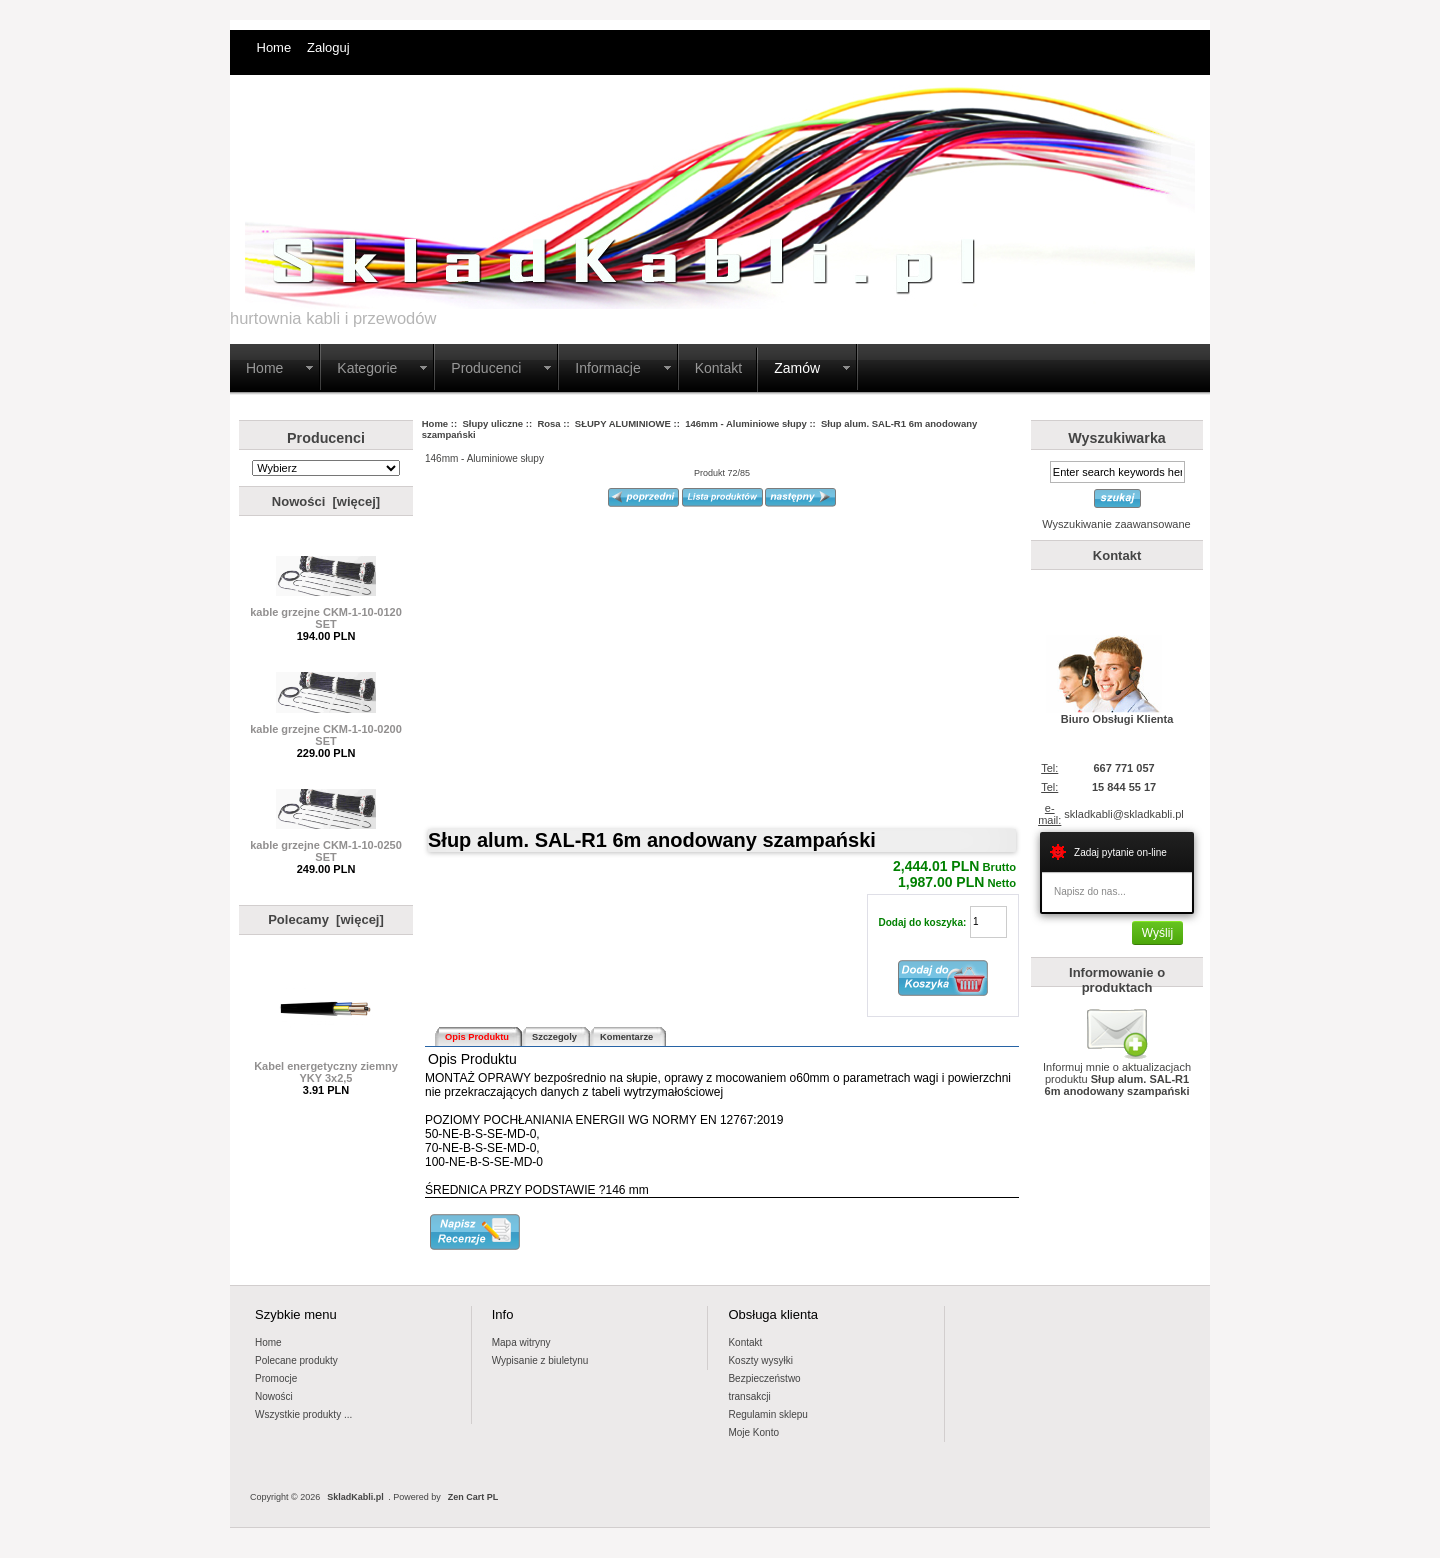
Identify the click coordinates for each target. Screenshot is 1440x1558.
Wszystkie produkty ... (303, 1414)
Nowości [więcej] (326, 501)
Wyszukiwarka (1116, 438)
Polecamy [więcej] (326, 919)
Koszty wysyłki (760, 1360)
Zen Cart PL (473, 1497)
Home (274, 47)
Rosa (548, 423)
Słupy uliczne (492, 423)
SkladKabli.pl (355, 1497)
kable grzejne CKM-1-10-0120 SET (326, 613)
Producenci (486, 368)
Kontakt (718, 368)
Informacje (607, 368)
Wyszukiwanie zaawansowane (1116, 524)
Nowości (274, 1396)
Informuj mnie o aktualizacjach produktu (1117, 1074)
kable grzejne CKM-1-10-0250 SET (326, 846)
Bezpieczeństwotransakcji (764, 1387)
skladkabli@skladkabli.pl (1123, 814)
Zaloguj (328, 47)
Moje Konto (753, 1432)
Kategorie (367, 368)
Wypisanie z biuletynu (540, 1360)
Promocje (276, 1378)
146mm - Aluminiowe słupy (746, 423)
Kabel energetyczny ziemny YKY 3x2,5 (326, 1067)
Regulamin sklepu (768, 1414)
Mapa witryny (521, 1342)
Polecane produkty (296, 1360)
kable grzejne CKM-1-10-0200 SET (326, 730)
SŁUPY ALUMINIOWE (623, 423)
